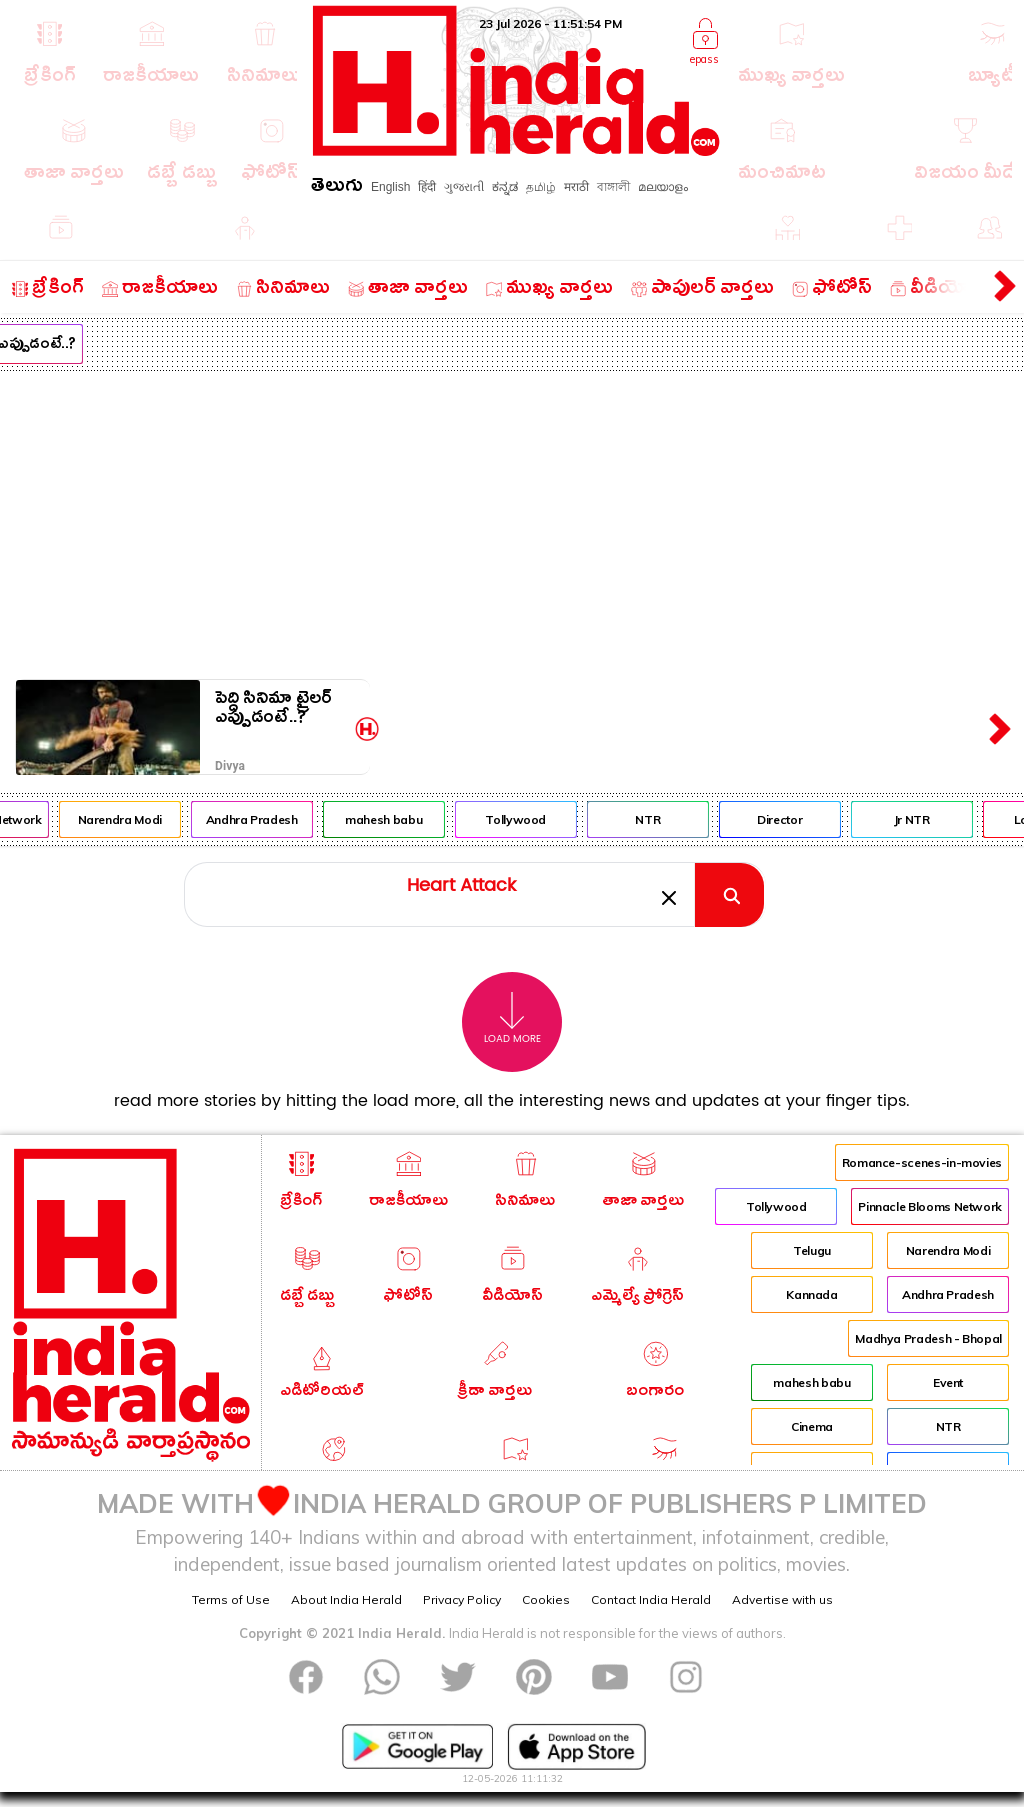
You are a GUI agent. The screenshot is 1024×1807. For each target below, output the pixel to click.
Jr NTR (926, 819)
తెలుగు (337, 188)
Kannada (811, 1294)
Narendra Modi (134, 819)
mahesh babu (397, 819)
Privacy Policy (462, 1599)
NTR (661, 819)
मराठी (576, 187)
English (390, 187)
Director (793, 819)
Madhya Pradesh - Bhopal (928, 1338)
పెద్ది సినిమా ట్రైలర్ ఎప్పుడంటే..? (273, 711)
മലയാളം (663, 187)
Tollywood (529, 819)
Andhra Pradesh (266, 819)
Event (948, 1382)
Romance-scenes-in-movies (922, 1162)
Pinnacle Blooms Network (930, 1206)
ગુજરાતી (464, 187)
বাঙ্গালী (613, 187)
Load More (512, 1018)
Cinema (812, 1426)
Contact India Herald (651, 1599)
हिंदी (427, 187)
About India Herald (346, 1599)
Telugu (812, 1250)
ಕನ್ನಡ (505, 187)
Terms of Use (231, 1599)
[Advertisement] (512, 521)
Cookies (546, 1599)
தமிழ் (541, 187)
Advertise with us (782, 1599)
